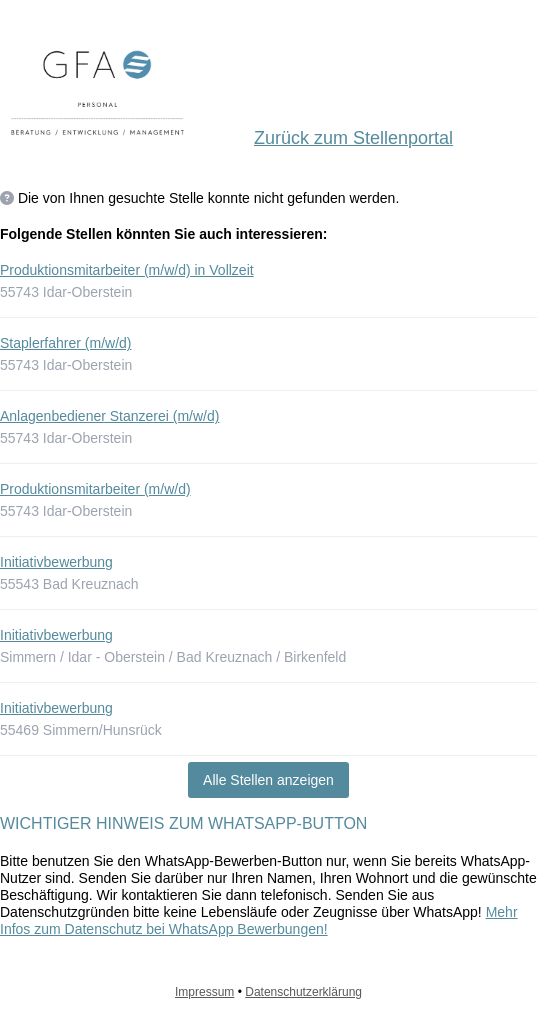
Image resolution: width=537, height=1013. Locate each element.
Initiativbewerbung (56, 562)
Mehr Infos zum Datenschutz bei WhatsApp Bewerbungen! (259, 920)
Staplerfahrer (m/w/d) (65, 343)
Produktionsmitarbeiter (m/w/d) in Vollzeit (127, 270)
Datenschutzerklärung (303, 992)
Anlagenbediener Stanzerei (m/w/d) (109, 416)
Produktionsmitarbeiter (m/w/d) (95, 489)
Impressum (204, 992)
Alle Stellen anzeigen (268, 780)
